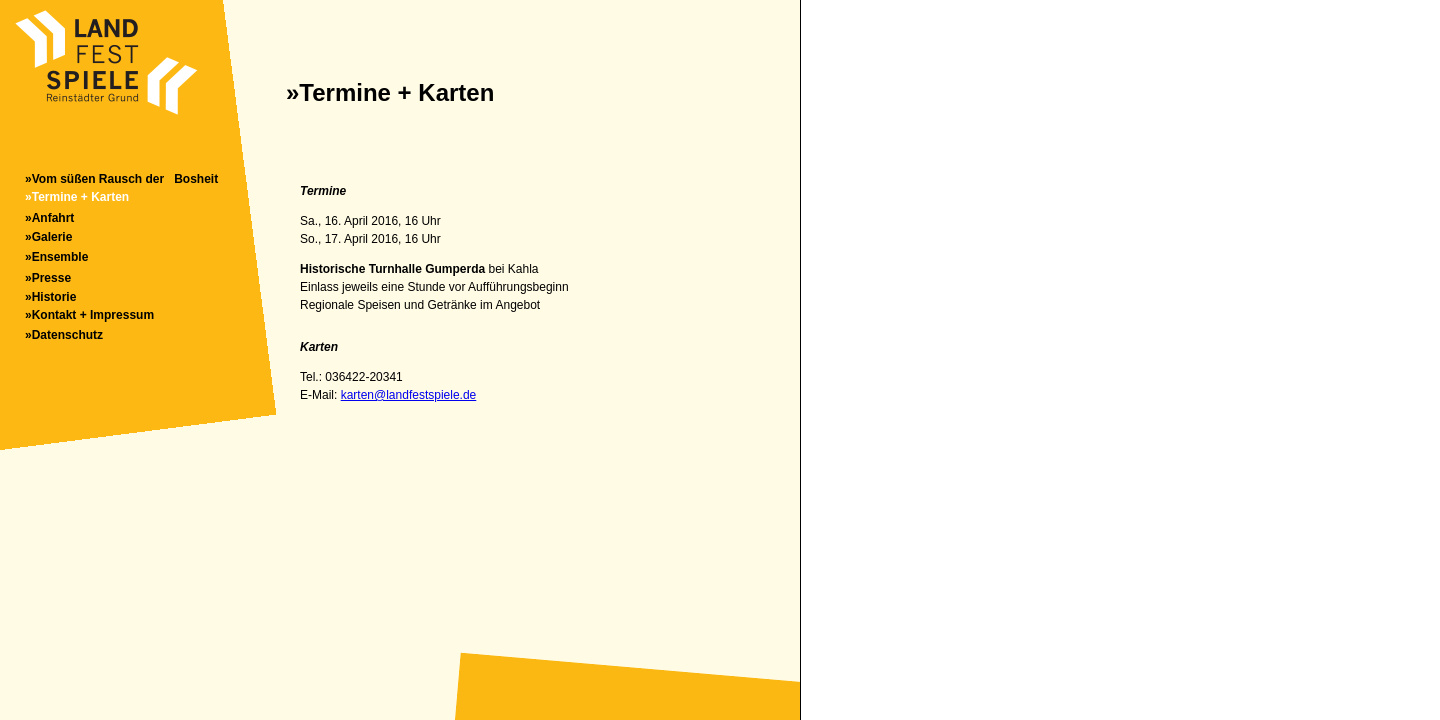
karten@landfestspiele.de (409, 395)
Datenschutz (67, 335)
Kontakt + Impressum (93, 315)
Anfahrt (53, 218)
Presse (51, 278)
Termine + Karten (80, 197)
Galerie (52, 237)
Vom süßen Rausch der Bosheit (125, 179)
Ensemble (60, 257)
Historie (54, 297)
